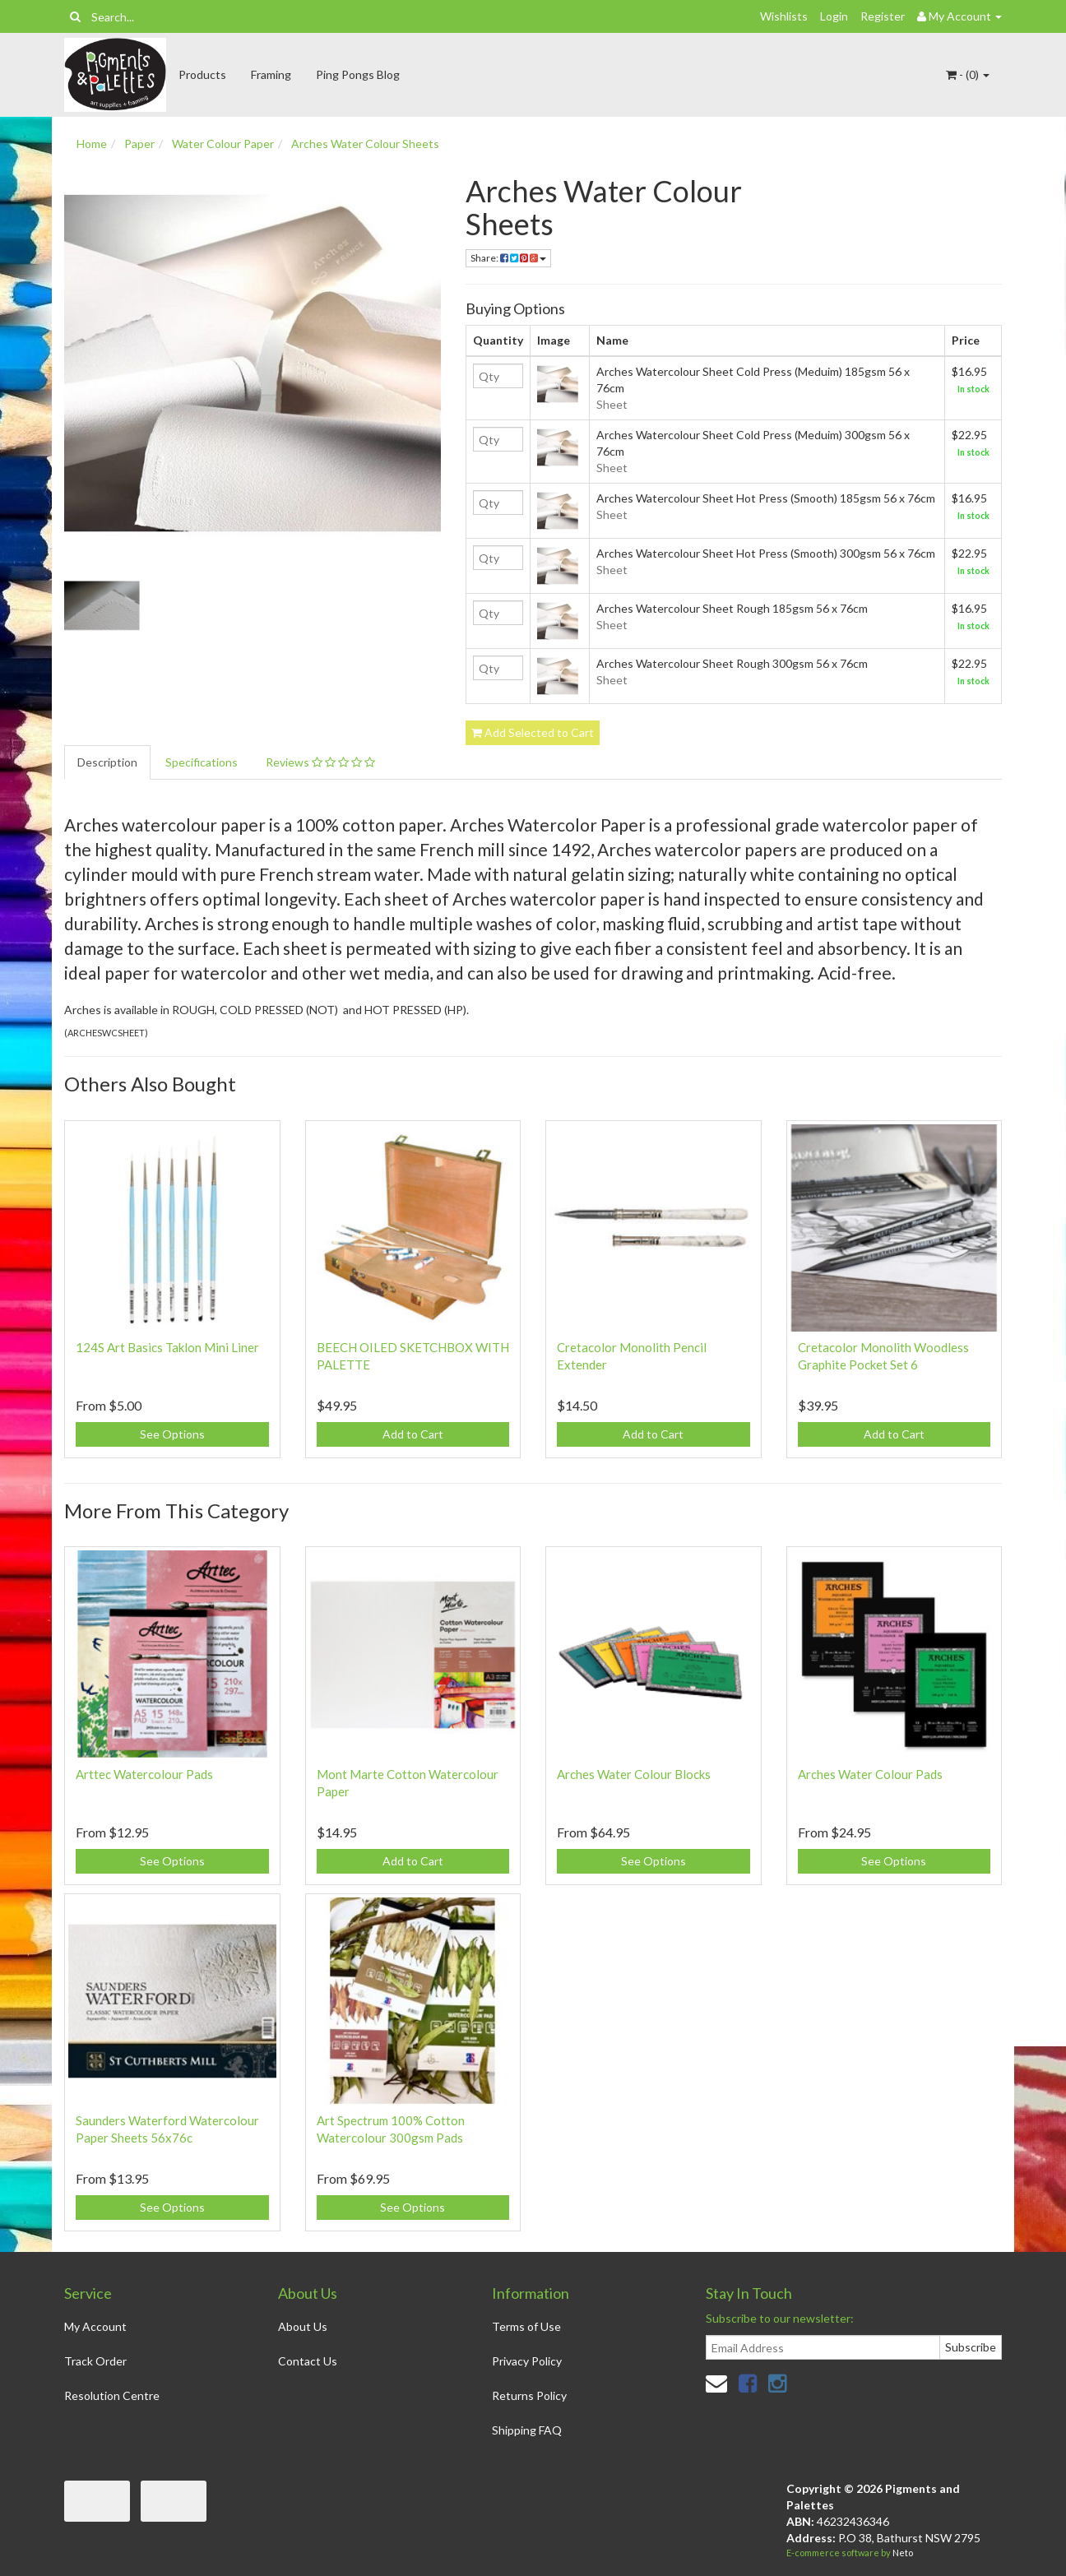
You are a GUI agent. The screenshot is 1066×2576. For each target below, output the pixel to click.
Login (834, 16)
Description (107, 762)
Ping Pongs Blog (358, 74)
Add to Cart (412, 1434)
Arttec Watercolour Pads (144, 1774)
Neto (902, 2552)
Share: (508, 258)
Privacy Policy (527, 2361)
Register (882, 16)
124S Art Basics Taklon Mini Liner (167, 1347)
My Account (95, 2326)
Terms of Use (526, 2326)
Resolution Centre (112, 2395)
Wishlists (784, 16)
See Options (172, 1434)
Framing (271, 74)
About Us (302, 2326)
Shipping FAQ (527, 2430)
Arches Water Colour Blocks (634, 1774)
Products (202, 74)
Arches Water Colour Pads (870, 1774)
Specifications (201, 762)
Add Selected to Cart (532, 732)
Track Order (95, 2361)
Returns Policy (529, 2395)
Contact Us (307, 2361)
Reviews (320, 762)
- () (968, 74)
